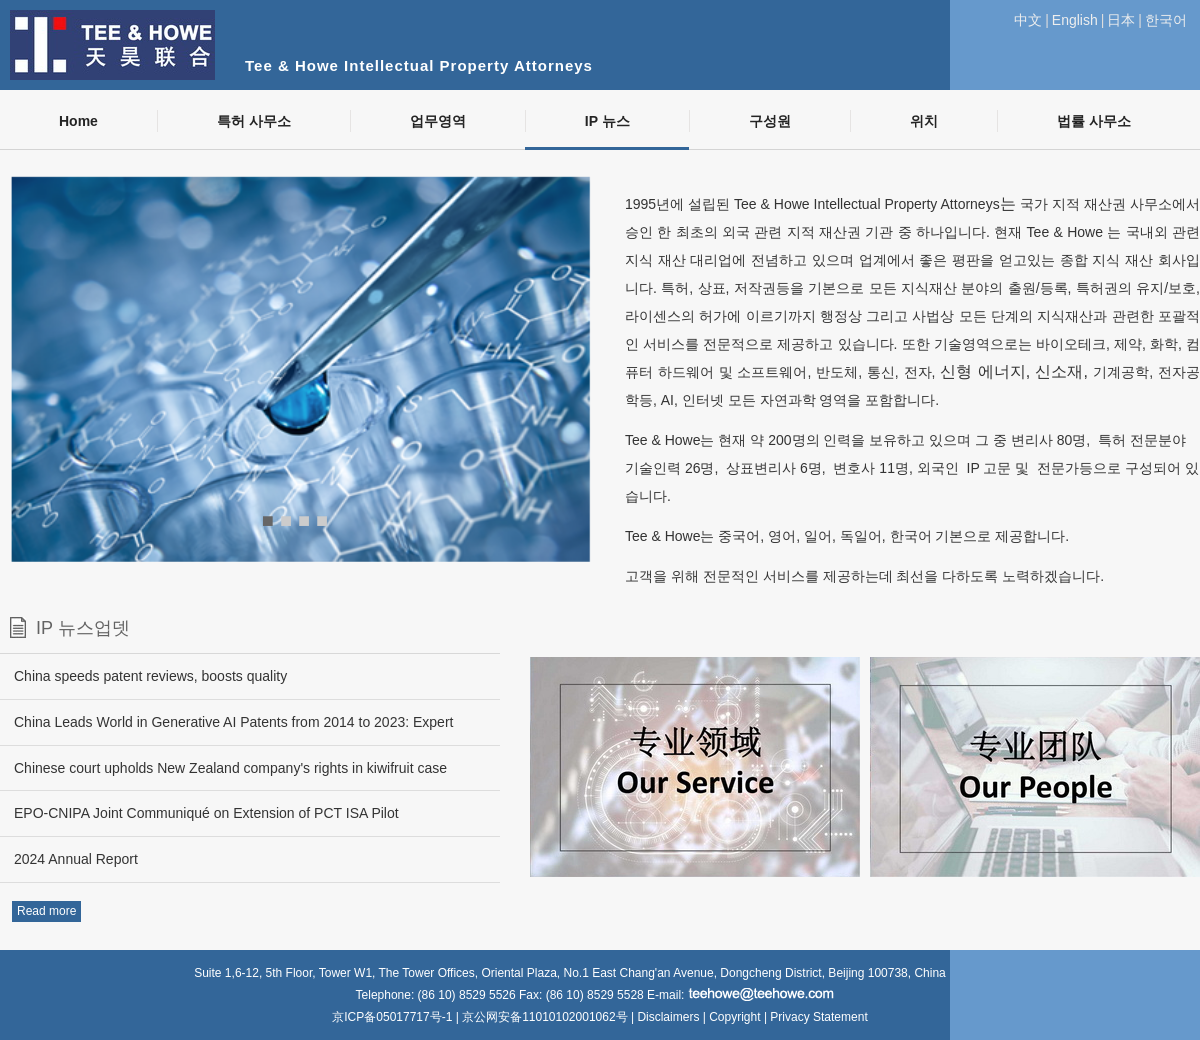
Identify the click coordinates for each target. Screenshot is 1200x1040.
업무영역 (438, 121)
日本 (1121, 20)
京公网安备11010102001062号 (544, 1017)
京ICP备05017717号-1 (393, 1017)
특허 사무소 (254, 121)
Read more (46, 911)
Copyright (734, 1017)
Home (78, 121)
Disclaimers (668, 1017)
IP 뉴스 (607, 121)
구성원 (770, 121)
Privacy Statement (818, 1017)
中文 (1028, 20)
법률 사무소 (1094, 121)
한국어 (1166, 20)
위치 (924, 121)
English (1075, 20)
